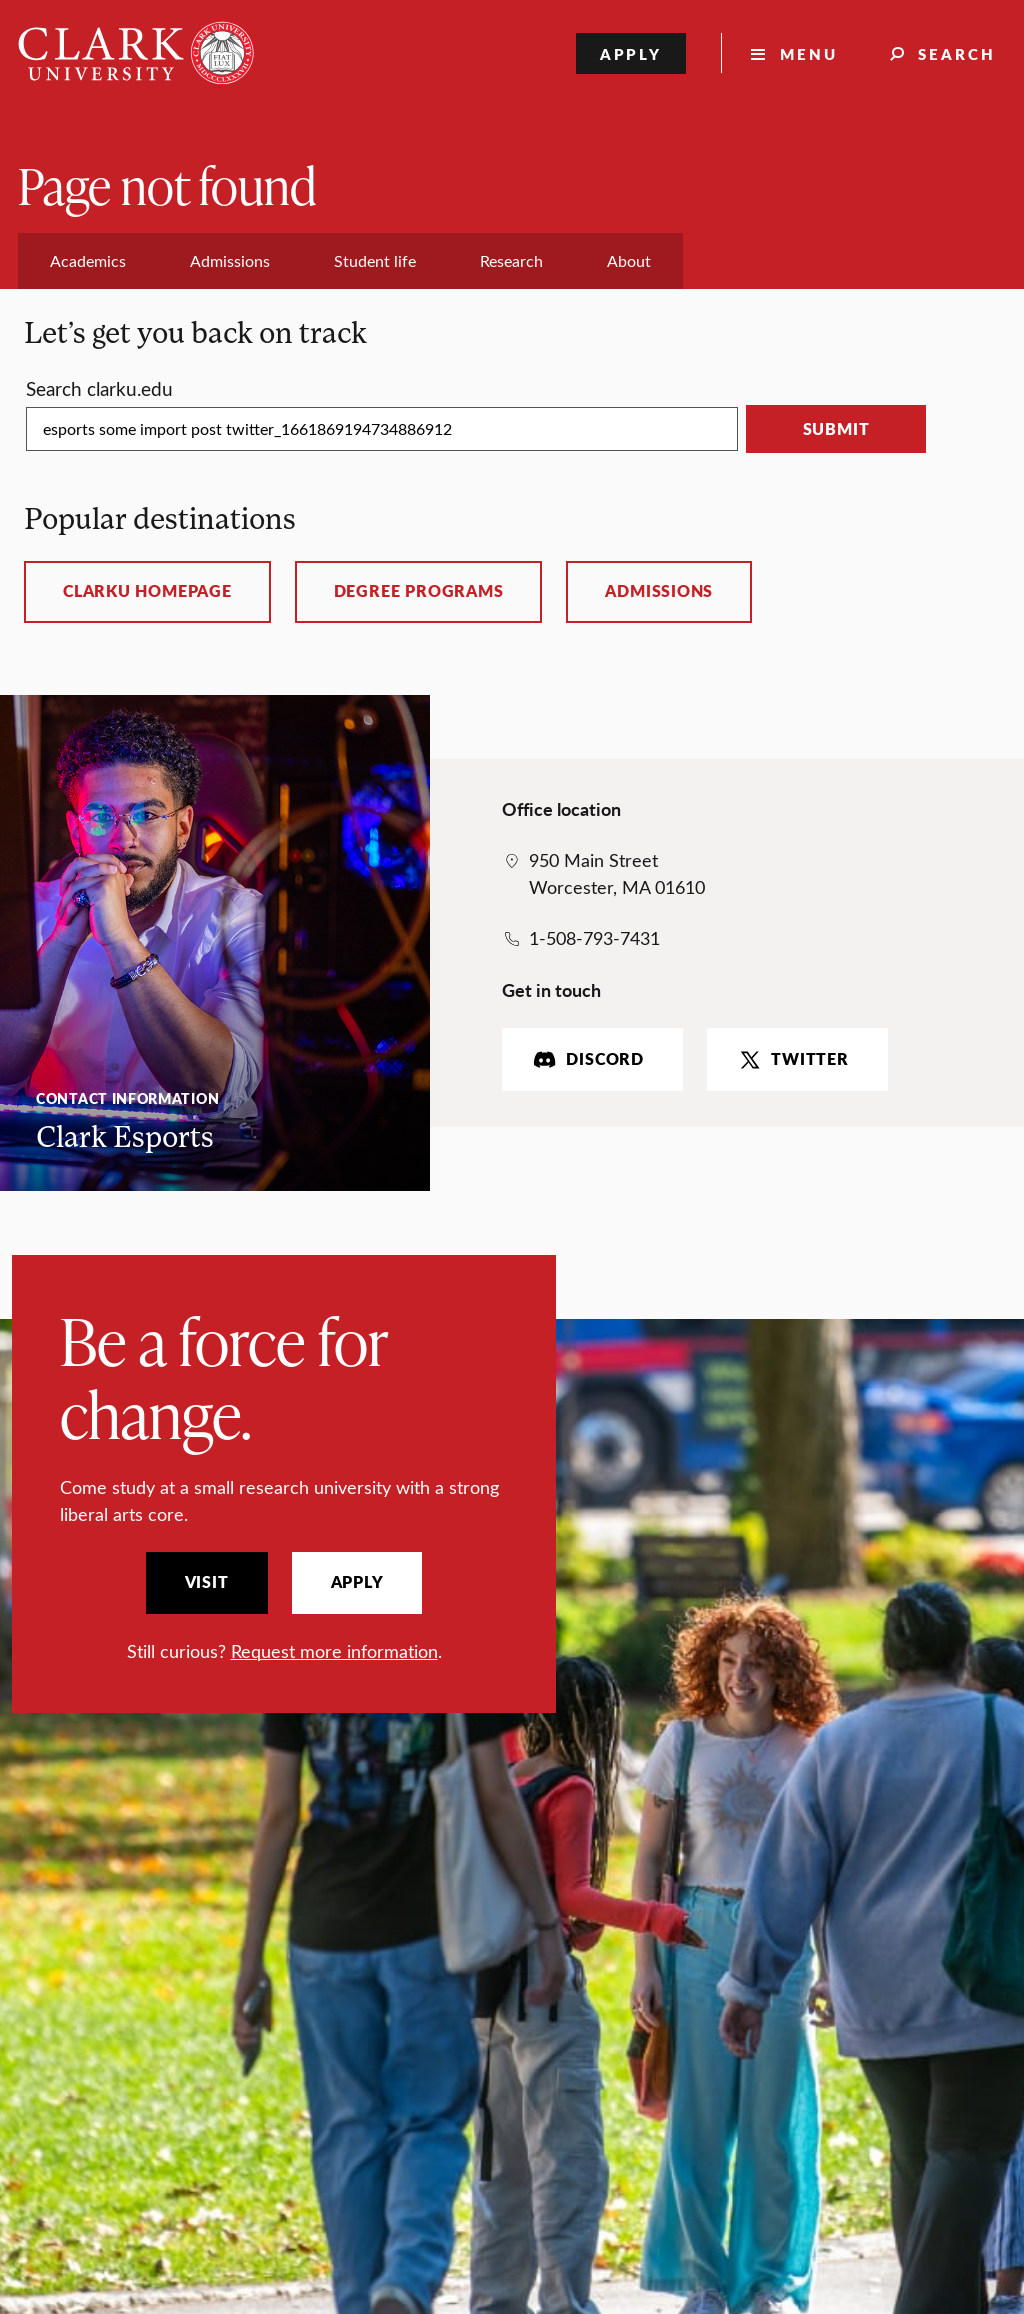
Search (957, 53)
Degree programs (419, 591)
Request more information (334, 1651)
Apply (631, 53)
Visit (207, 1582)
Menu (809, 53)
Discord (586, 1059)
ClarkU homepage (147, 591)
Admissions (659, 591)
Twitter (791, 1059)
